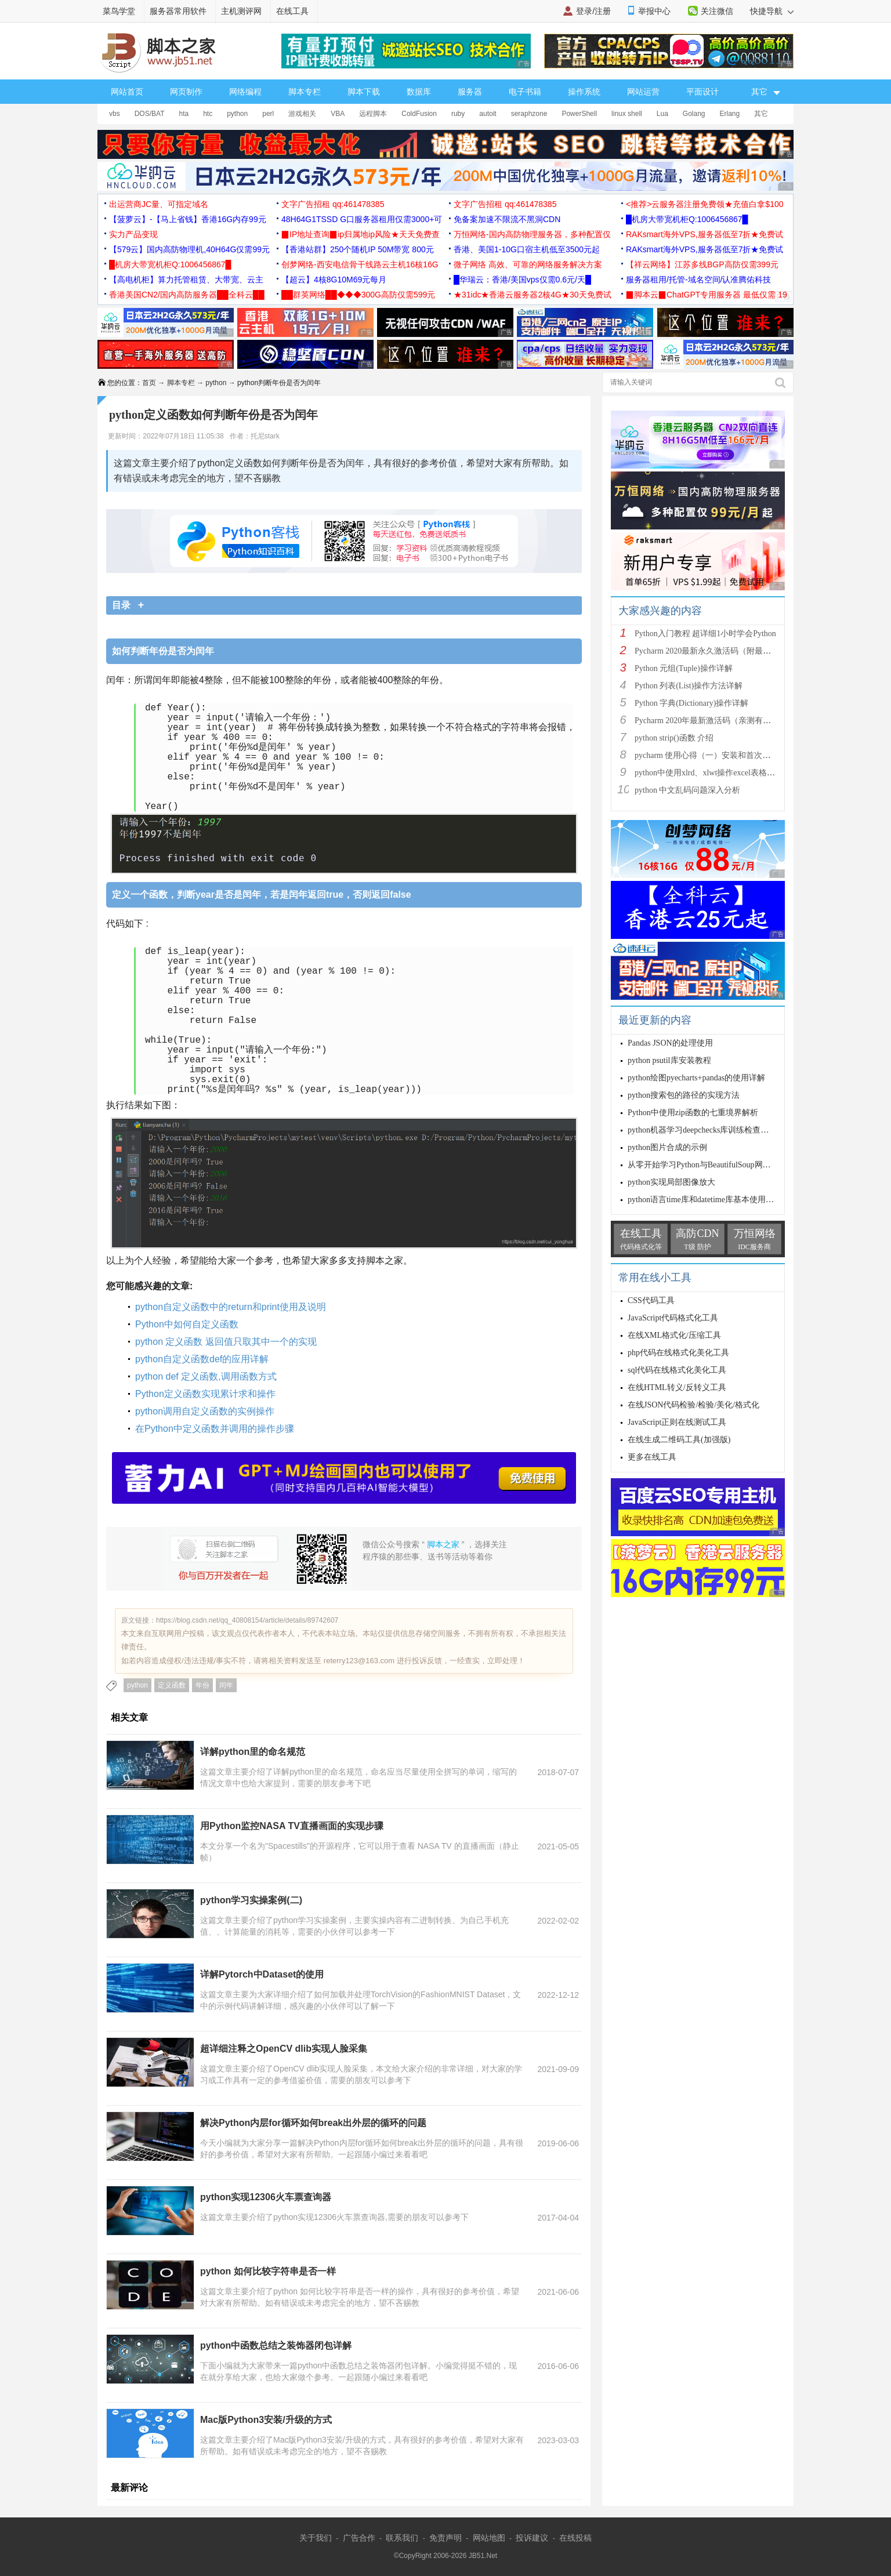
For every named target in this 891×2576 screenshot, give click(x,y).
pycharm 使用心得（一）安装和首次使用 (706, 755)
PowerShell (579, 114)
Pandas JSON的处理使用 (670, 1043)
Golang (694, 114)
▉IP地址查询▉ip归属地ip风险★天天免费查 (360, 234)
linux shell (626, 114)
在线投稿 (575, 2537)
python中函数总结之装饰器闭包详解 (276, 2345)
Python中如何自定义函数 (186, 1324)
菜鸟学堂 (119, 11)
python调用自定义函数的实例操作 (204, 1411)
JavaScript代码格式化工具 (673, 1318)
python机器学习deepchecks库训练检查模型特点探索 (718, 1130)
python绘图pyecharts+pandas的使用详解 (696, 1077)
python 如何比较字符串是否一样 (268, 2271)
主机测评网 (241, 11)
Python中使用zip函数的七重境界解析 (693, 1112)
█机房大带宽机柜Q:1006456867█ (687, 219)
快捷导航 (772, 11)
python (237, 114)
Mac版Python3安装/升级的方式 (266, 2420)
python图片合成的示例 (667, 1147)
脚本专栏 (304, 91)
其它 (761, 114)
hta (184, 114)
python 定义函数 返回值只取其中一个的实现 (226, 1342)
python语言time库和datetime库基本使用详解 (705, 1199)
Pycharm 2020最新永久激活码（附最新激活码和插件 (727, 651)
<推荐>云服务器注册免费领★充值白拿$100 (705, 204)
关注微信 (717, 11)
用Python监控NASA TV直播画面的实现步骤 (291, 1826)
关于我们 (315, 2537)
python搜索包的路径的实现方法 (684, 1095)
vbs (114, 114)
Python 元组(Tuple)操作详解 (684, 668)
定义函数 (172, 1685)
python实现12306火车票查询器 (265, 2197)
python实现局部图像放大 (671, 1182)
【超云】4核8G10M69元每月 (333, 279)
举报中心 (654, 11)
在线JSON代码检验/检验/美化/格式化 (693, 1405)
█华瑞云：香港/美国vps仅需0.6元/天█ (522, 279)
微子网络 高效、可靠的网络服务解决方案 (528, 264)
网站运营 (643, 91)
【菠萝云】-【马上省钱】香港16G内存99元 (187, 219)
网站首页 (127, 91)
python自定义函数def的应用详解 (202, 1359)
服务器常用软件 (178, 11)
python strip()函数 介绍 (674, 738)
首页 (149, 383)
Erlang (730, 114)
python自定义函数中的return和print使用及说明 (230, 1307)
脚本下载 (363, 91)
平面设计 (702, 91)
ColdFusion (419, 114)
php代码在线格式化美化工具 (678, 1352)
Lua (662, 114)
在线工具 (292, 11)
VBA (338, 114)
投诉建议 (532, 2537)
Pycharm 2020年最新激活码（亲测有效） (707, 720)
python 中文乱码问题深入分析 (687, 790)
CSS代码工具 (651, 1300)
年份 (202, 1685)
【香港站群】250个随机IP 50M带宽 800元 (357, 249)
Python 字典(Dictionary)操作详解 (691, 703)
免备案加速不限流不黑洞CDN (507, 219)
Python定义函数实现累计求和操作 (205, 1394)
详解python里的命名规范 (252, 1752)
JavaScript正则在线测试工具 (677, 1422)
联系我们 (402, 2537)
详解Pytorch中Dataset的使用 (262, 1974)
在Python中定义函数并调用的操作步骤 (214, 1429)
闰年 (226, 1685)
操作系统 (584, 91)
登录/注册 (593, 11)
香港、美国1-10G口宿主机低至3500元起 (527, 249)
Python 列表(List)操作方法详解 (688, 685)
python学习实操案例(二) (251, 1900)
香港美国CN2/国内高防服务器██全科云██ (187, 294)
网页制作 (186, 91)
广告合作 (359, 2537)
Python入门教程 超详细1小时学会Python (705, 633)
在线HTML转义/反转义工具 (677, 1387)
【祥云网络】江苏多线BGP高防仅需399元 (702, 264)
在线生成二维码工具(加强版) (679, 1439)
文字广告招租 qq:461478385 (332, 204)
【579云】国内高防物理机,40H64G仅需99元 (189, 249)
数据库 (419, 91)
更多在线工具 (652, 1457)
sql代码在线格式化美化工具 (677, 1370)
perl (268, 114)
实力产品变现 (133, 234)
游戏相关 (302, 114)
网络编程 (245, 91)
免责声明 (445, 2537)
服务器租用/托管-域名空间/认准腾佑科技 (698, 279)
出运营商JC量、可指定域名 (158, 204)
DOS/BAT (150, 114)
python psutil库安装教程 (669, 1060)
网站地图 (489, 2537)
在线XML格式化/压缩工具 (674, 1335)
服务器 (470, 91)
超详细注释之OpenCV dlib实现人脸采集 (283, 2048)
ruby (458, 114)
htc (207, 114)
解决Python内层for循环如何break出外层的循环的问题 (313, 2123)
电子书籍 (525, 91)
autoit (487, 114)
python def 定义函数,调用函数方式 (206, 1376)
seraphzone (529, 114)
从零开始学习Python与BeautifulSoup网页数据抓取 (715, 1164)
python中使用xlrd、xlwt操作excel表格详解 (709, 772)
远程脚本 (373, 114)
